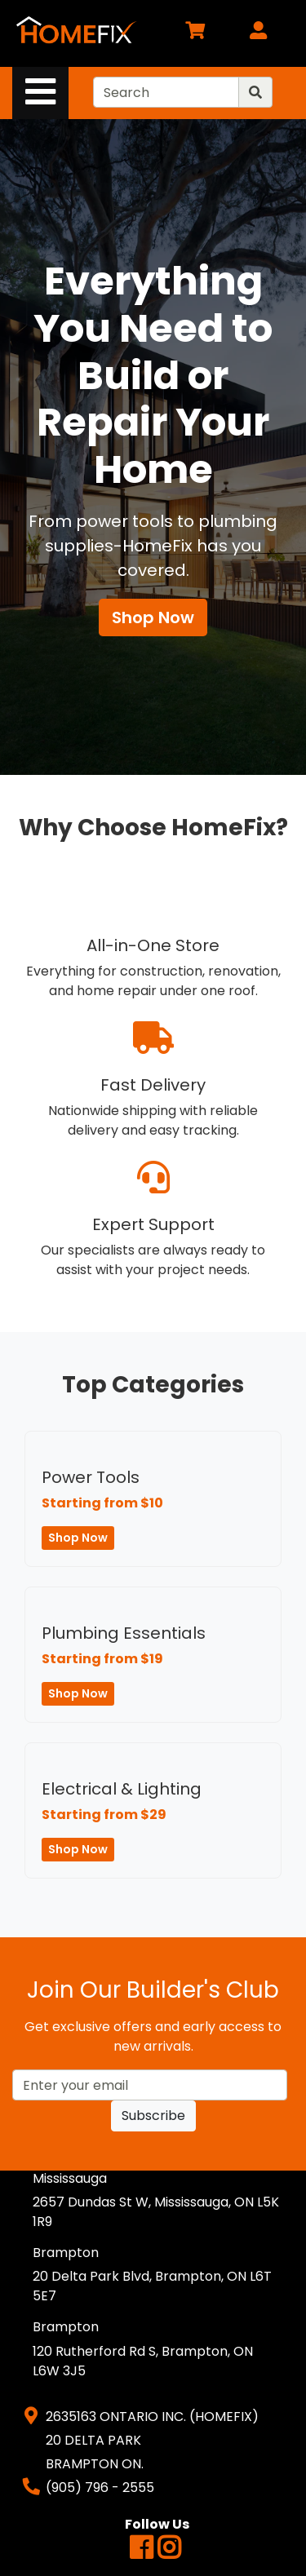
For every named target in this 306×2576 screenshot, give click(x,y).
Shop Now (153, 617)
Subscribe (153, 2115)
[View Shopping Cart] (195, 33)
